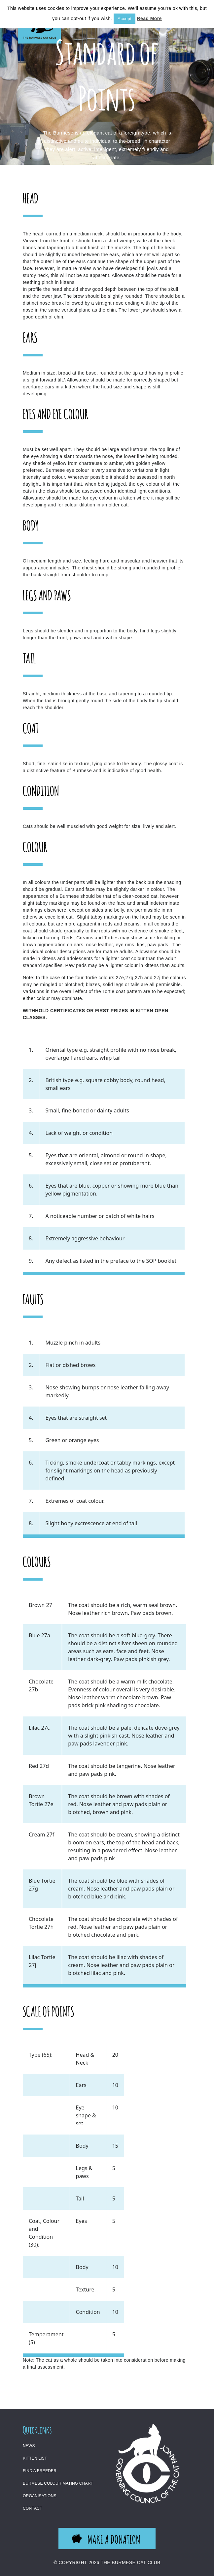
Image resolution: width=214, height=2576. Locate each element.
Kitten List (35, 2458)
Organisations (39, 2496)
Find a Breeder (39, 2471)
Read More (149, 18)
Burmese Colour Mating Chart (58, 2483)
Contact (32, 2508)
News (29, 2445)
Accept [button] (124, 18)
